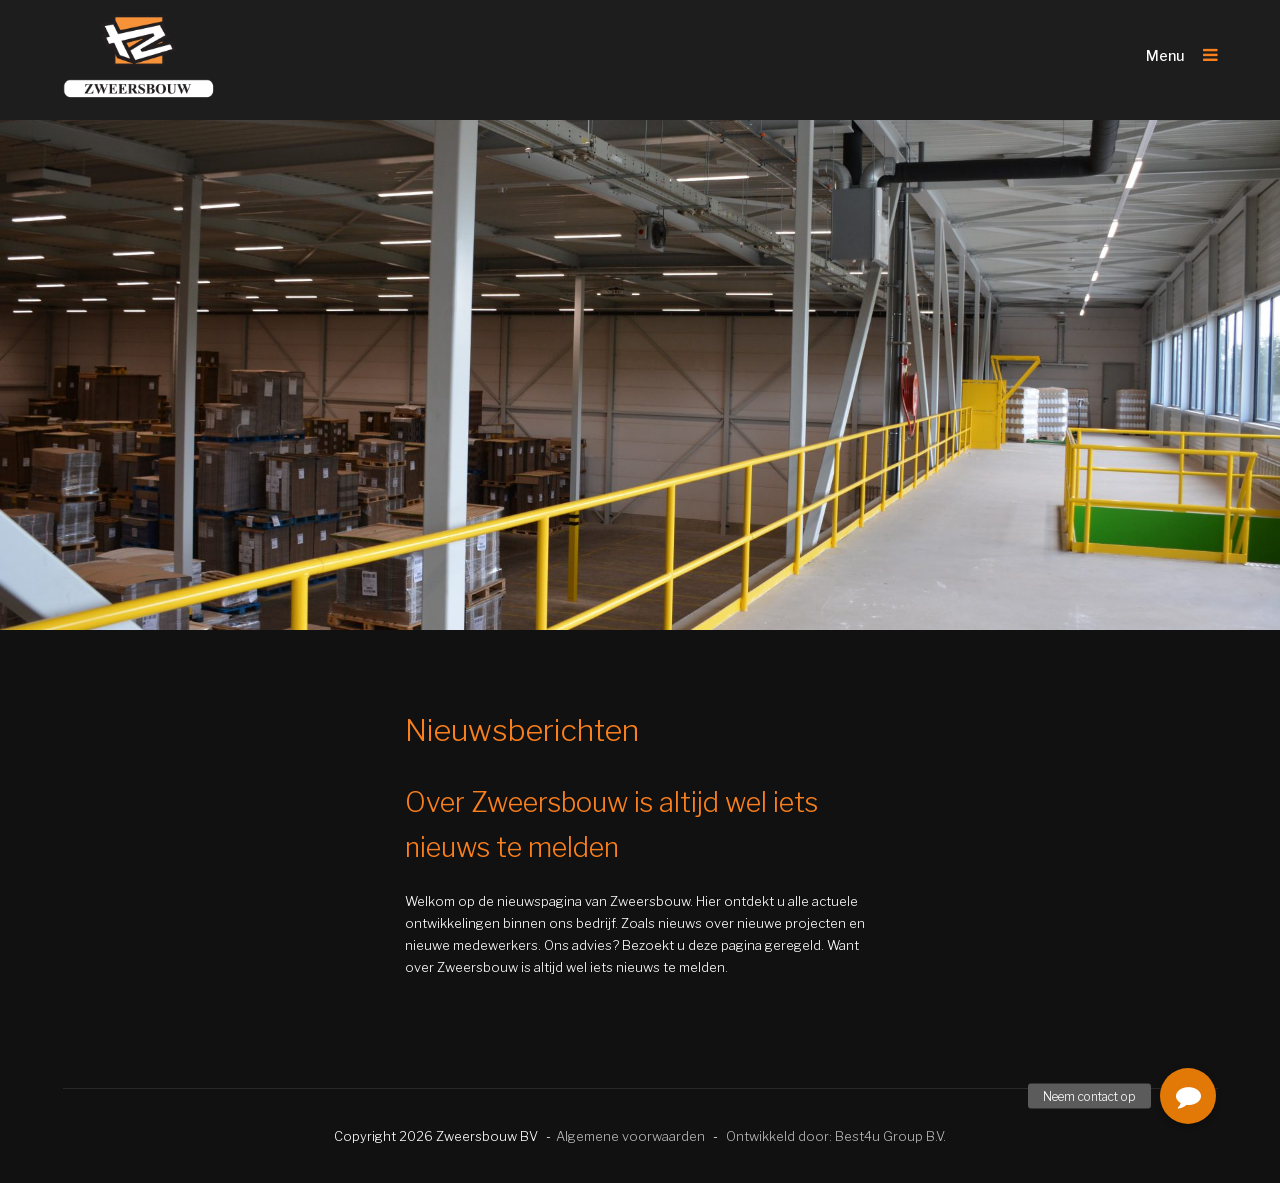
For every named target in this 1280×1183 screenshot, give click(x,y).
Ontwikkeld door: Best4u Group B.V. (836, 1136)
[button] (1188, 1096)
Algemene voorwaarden (630, 1136)
